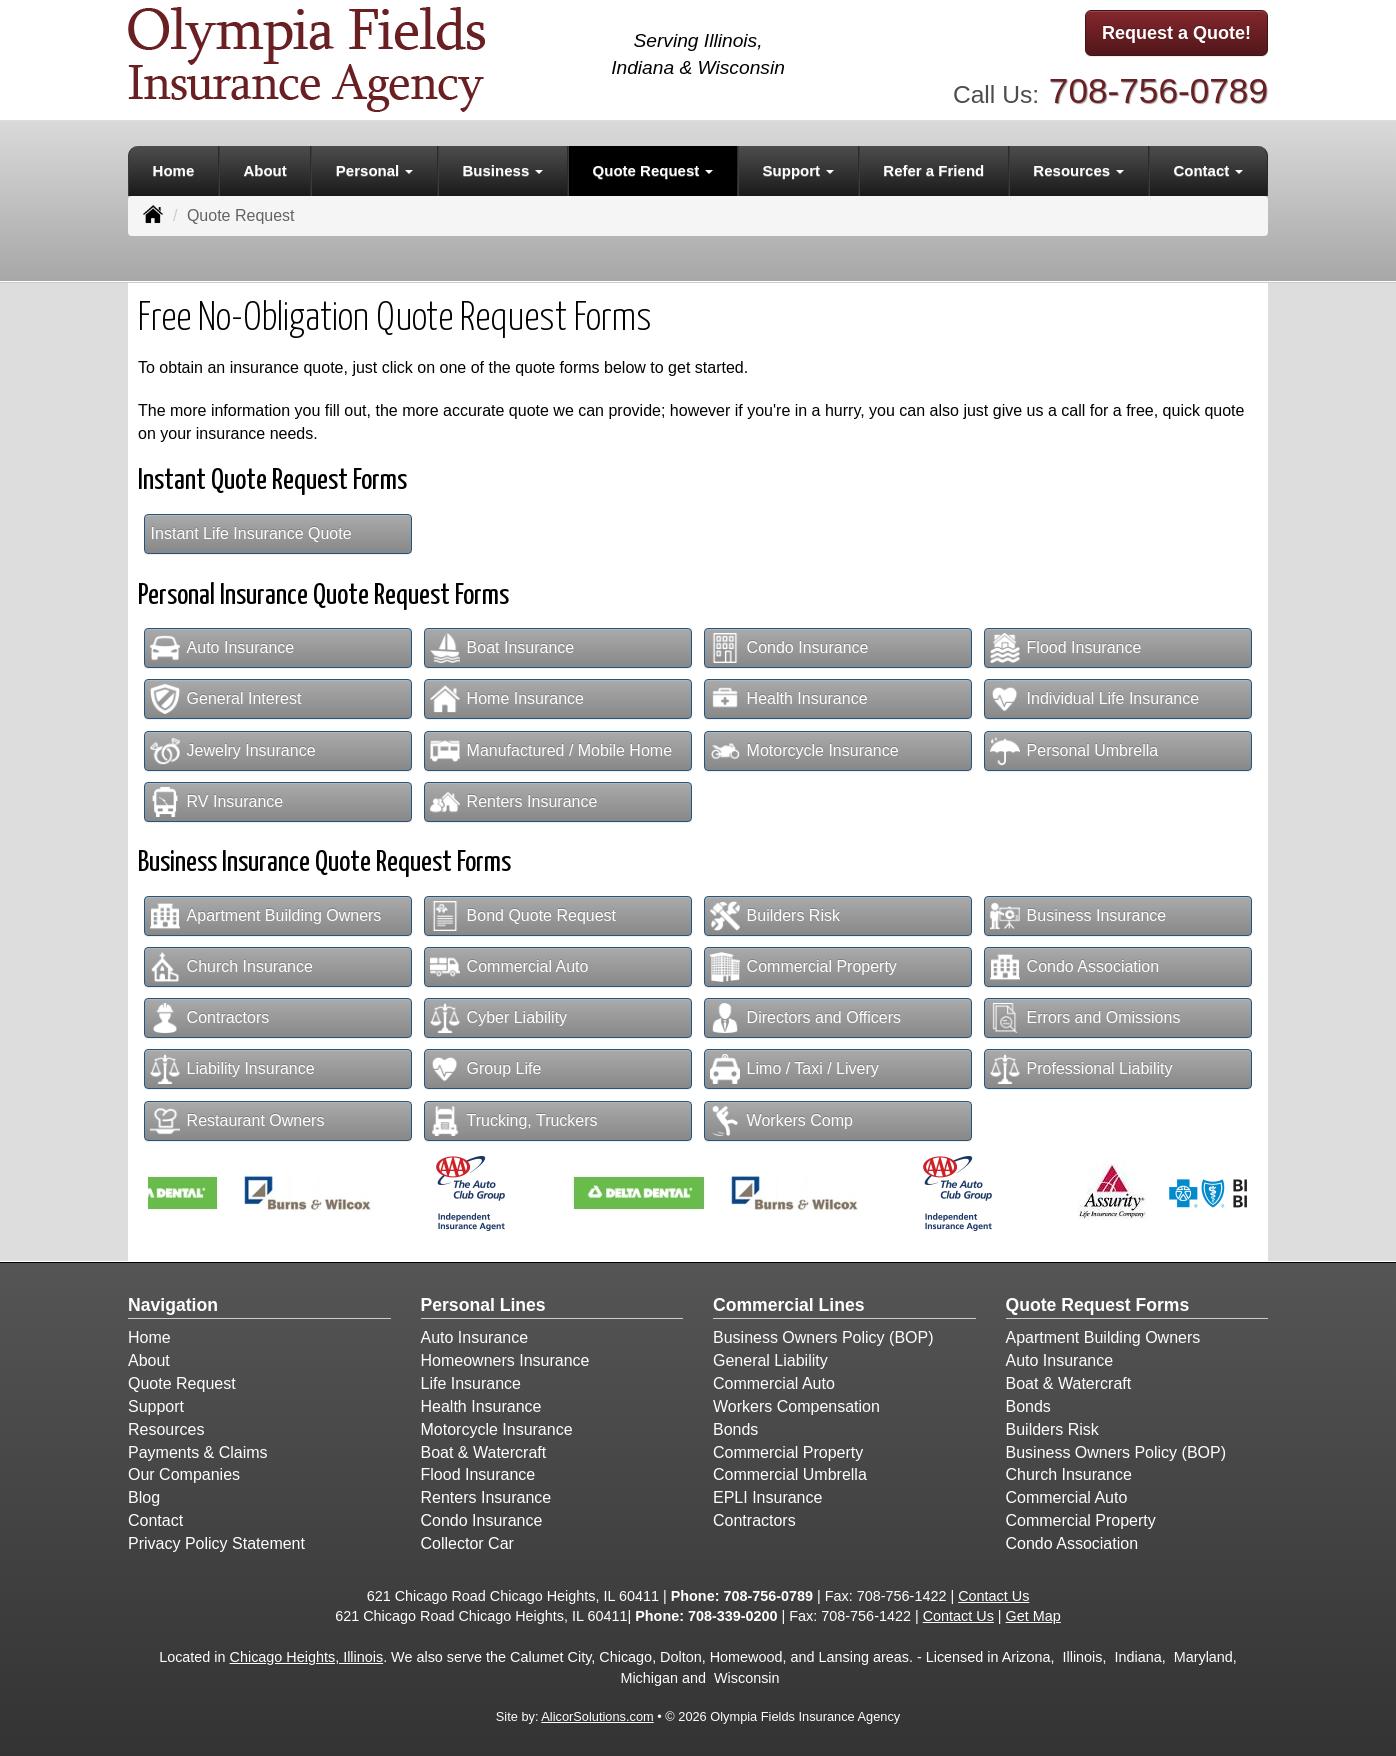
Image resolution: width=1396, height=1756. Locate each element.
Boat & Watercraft (484, 1452)
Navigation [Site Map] (173, 1305)
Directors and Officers (805, 1018)
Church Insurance (231, 967)
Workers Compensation (796, 1406)
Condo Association (1075, 967)
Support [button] (799, 170)
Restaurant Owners (237, 1121)
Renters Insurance (514, 802)
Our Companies (184, 1474)
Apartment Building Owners (266, 916)
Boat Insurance (502, 648)
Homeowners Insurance (505, 1360)
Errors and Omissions (1085, 1018)
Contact (155, 1520)
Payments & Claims (198, 1452)
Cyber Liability (498, 1018)
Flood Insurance (1066, 648)
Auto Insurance (222, 648)
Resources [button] (1078, 170)
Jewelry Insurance (233, 751)
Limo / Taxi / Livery (794, 1069)
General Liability (770, 1360)
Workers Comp (781, 1121)
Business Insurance (1078, 916)
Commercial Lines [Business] (789, 1305)
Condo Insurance (789, 648)
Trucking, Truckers (514, 1121)
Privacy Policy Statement (216, 1543)
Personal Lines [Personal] (483, 1305)
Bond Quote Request (523, 916)
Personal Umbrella (1074, 751)
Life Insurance (471, 1383)
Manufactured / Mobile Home (551, 751)
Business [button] (503, 170)
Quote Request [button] (653, 170)
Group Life (486, 1069)
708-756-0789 (1158, 90)
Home (174, 170)
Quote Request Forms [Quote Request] (1098, 1305)
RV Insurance (217, 802)
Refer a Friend (933, 170)
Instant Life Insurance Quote (251, 533)
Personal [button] (375, 170)
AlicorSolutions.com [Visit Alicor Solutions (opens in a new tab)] (597, 1716)
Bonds (735, 1429)
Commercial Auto (509, 967)
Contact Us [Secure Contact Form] (993, 1596)
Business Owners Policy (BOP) (823, 1337)
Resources (166, 1429)
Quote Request (182, 1383)
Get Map (1033, 1616)
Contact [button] (1208, 170)
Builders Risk (775, 916)
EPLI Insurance (767, 1497)
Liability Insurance (232, 1069)
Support (156, 1406)
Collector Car (467, 1543)
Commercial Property (803, 967)
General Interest (226, 699)
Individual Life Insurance (1095, 699)
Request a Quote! (1176, 33)
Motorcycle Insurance (804, 751)
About (264, 170)
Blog (144, 1497)
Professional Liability (1081, 1069)
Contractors (210, 1018)
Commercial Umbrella (790, 1474)
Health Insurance (789, 699)
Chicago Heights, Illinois (307, 1657)
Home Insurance (507, 699)
